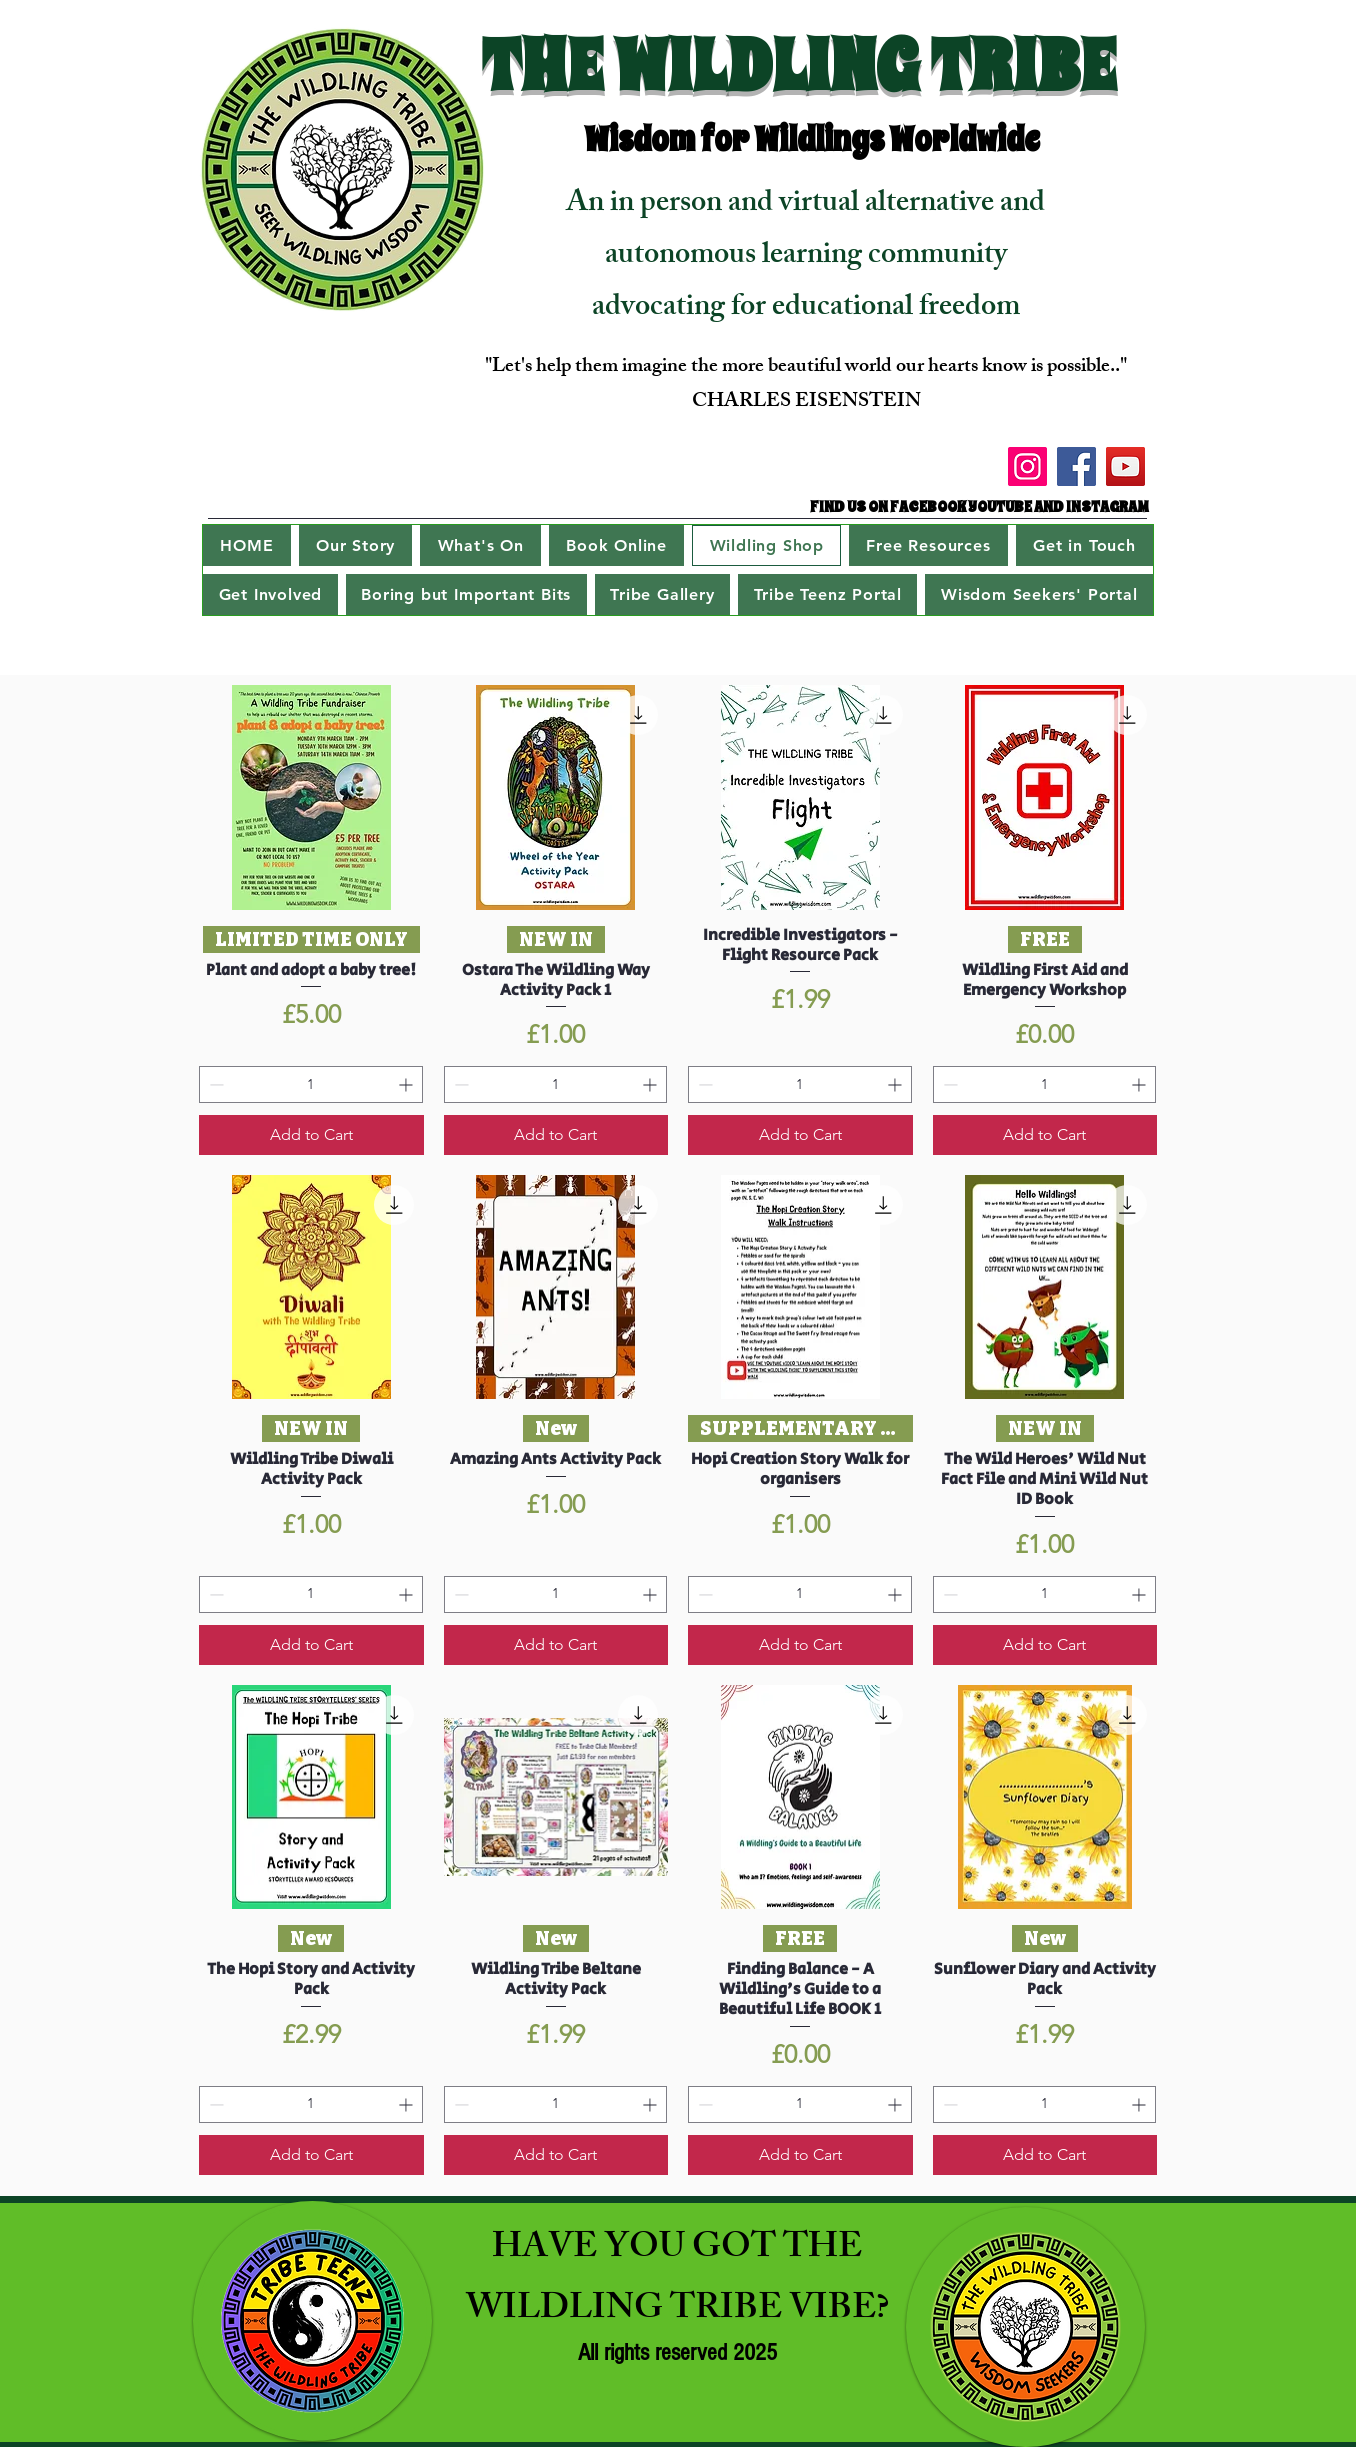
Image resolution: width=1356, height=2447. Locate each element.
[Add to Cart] (311, 1135)
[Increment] (407, 1084)
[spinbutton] (311, 1084)
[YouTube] (1125, 466)
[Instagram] (1027, 466)
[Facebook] (1076, 466)
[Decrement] (214, 1084)
